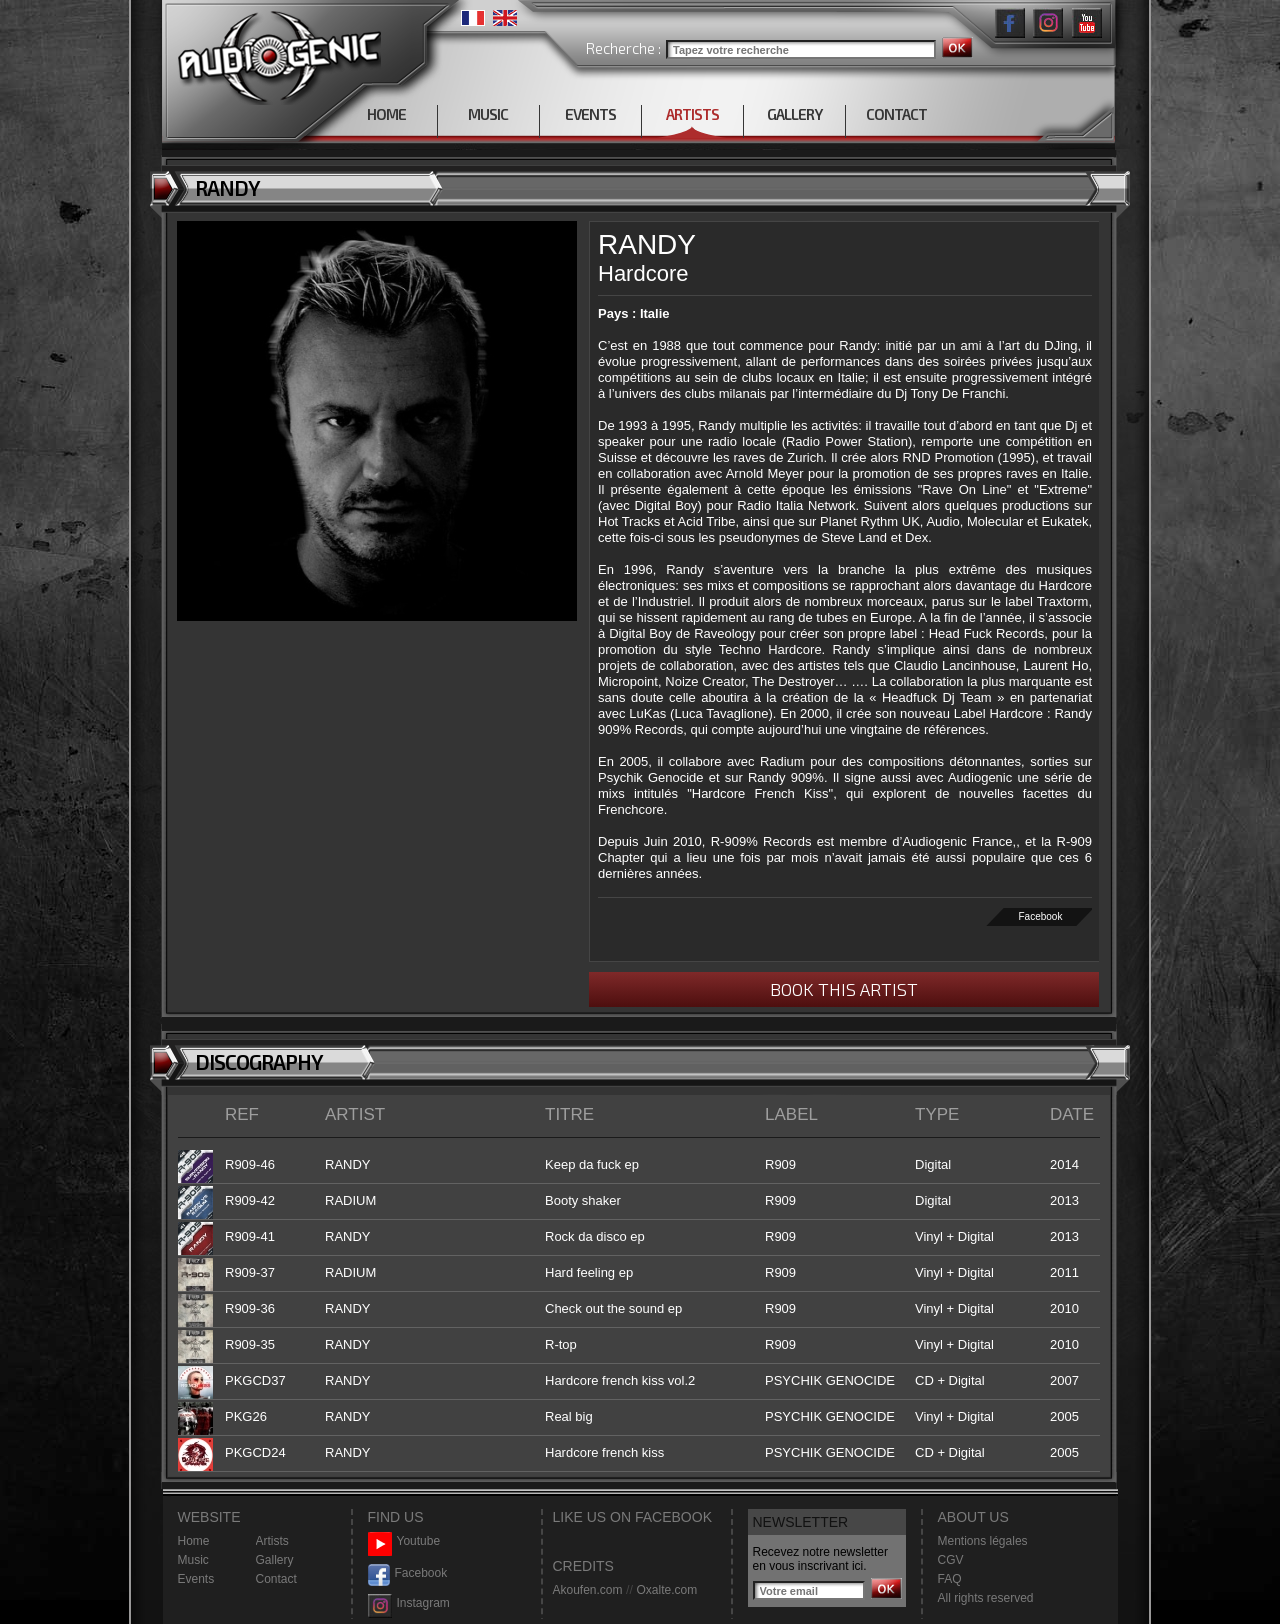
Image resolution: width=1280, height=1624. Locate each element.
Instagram (409, 1603)
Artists (272, 1541)
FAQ (950, 1579)
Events (196, 1579)
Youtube (404, 1541)
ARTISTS (692, 114)
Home (194, 1541)
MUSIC (488, 114)
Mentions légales (983, 1541)
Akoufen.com (588, 1590)
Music (193, 1560)
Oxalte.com (666, 1590)
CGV (951, 1560)
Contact (276, 1579)
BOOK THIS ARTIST (844, 989)
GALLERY (794, 114)
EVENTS (590, 114)
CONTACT (896, 114)
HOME (386, 114)
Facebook (1041, 916)
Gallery (275, 1560)
